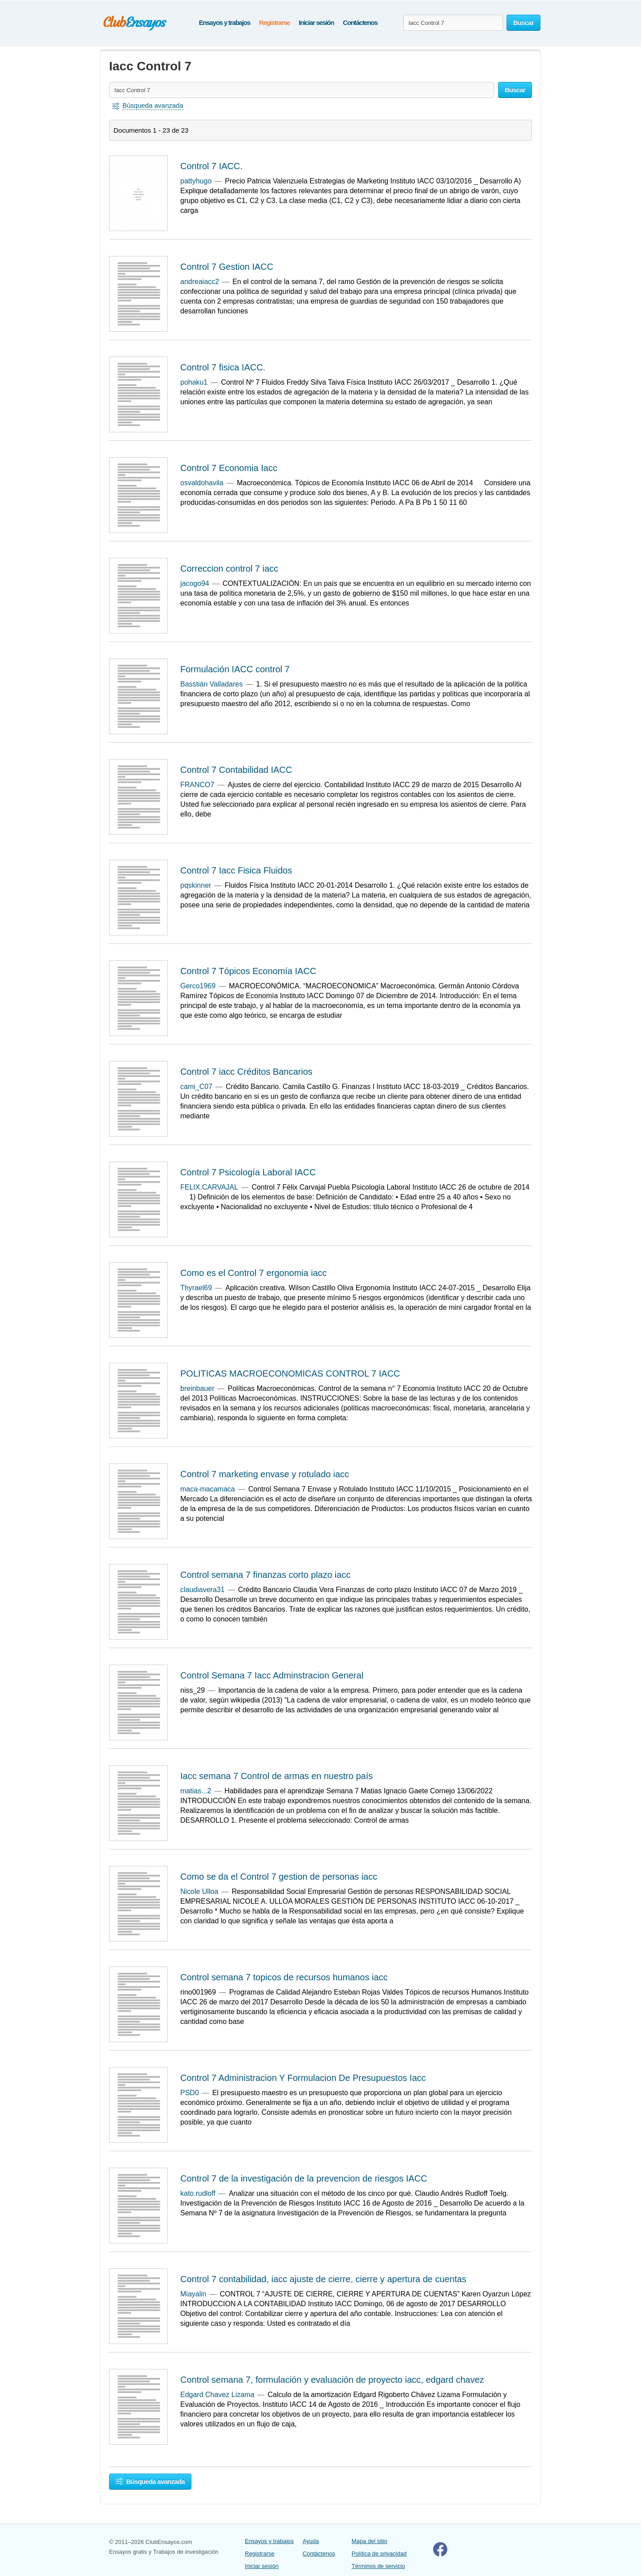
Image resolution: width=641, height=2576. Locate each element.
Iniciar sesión (316, 22)
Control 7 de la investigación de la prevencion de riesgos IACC (303, 2178)
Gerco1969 (197, 986)
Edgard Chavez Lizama (217, 2394)
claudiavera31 (202, 1589)
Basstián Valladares (211, 684)
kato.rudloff (197, 2193)
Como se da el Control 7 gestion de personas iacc (278, 1876)
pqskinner (195, 885)
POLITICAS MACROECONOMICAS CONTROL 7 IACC (290, 1373)
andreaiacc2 (199, 281)
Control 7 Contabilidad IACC (236, 770)
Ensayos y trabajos (224, 22)
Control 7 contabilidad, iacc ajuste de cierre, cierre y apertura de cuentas (323, 2279)
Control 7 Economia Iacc (228, 468)
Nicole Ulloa (199, 1891)
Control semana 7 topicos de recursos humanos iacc (284, 1977)
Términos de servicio (378, 2566)
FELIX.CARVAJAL (209, 1187)
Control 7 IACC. (211, 166)
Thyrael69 (196, 1288)
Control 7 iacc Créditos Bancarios (246, 1072)
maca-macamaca (207, 1489)
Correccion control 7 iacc (229, 568)
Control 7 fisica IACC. (222, 367)
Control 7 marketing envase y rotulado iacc (264, 1474)
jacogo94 (194, 583)
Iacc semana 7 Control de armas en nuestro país (276, 1776)
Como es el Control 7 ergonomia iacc (253, 1273)
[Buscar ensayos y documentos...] (453, 23)
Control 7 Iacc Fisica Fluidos (236, 870)
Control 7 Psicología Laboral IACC (248, 1172)
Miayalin (193, 2294)
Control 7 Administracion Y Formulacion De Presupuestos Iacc (303, 2078)
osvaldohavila (201, 483)
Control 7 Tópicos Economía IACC (248, 971)
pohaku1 (193, 382)
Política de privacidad (379, 2553)
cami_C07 (196, 1086)
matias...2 (195, 1791)
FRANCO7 (197, 784)
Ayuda (311, 2541)
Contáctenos (360, 22)
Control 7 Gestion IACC (226, 267)
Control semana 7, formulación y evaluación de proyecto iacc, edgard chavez (332, 2380)
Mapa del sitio (369, 2541)
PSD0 (189, 2093)
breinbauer (197, 1388)
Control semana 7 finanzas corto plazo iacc (265, 1575)
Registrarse (274, 22)
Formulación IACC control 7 (235, 669)
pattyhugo (195, 181)
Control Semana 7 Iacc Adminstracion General (271, 1675)
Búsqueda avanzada (150, 2481)
